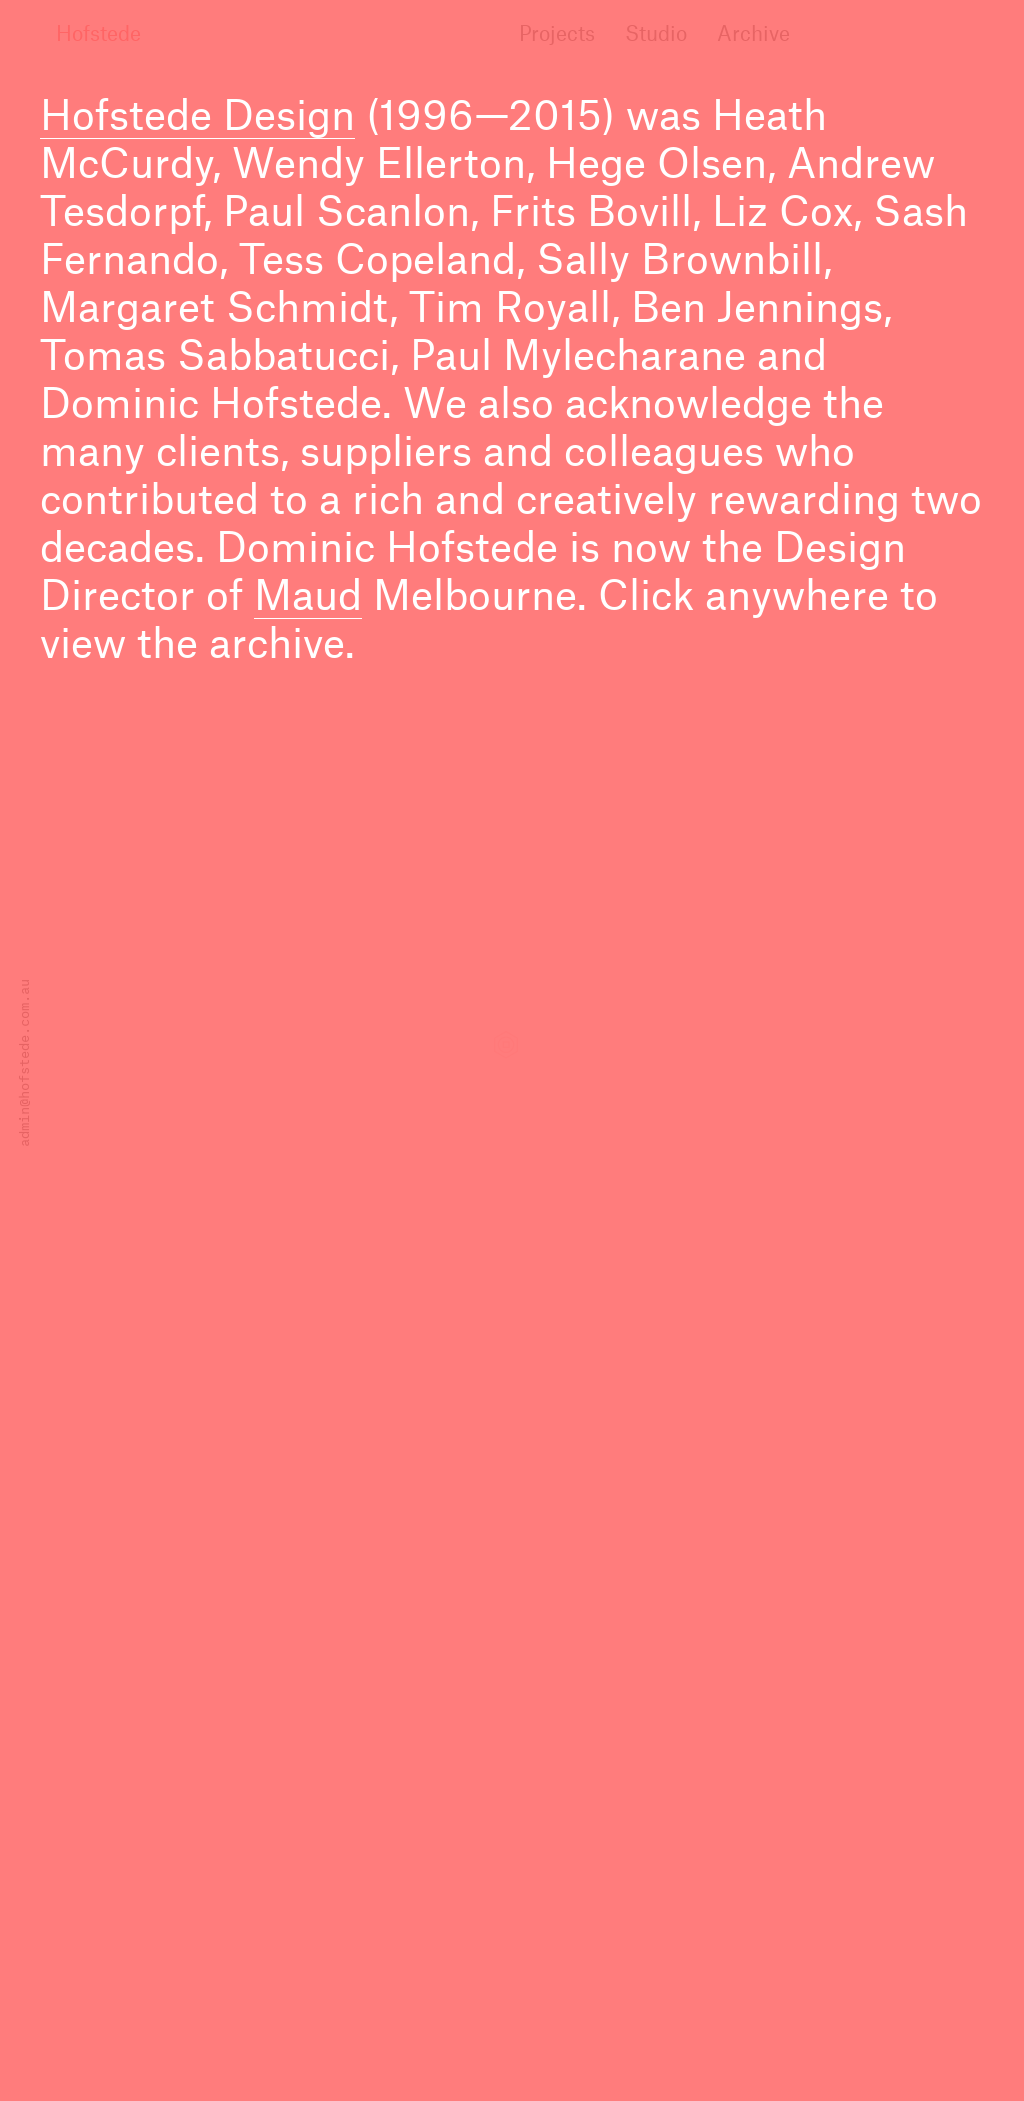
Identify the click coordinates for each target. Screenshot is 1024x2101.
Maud (308, 598)
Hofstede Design (197, 118)
